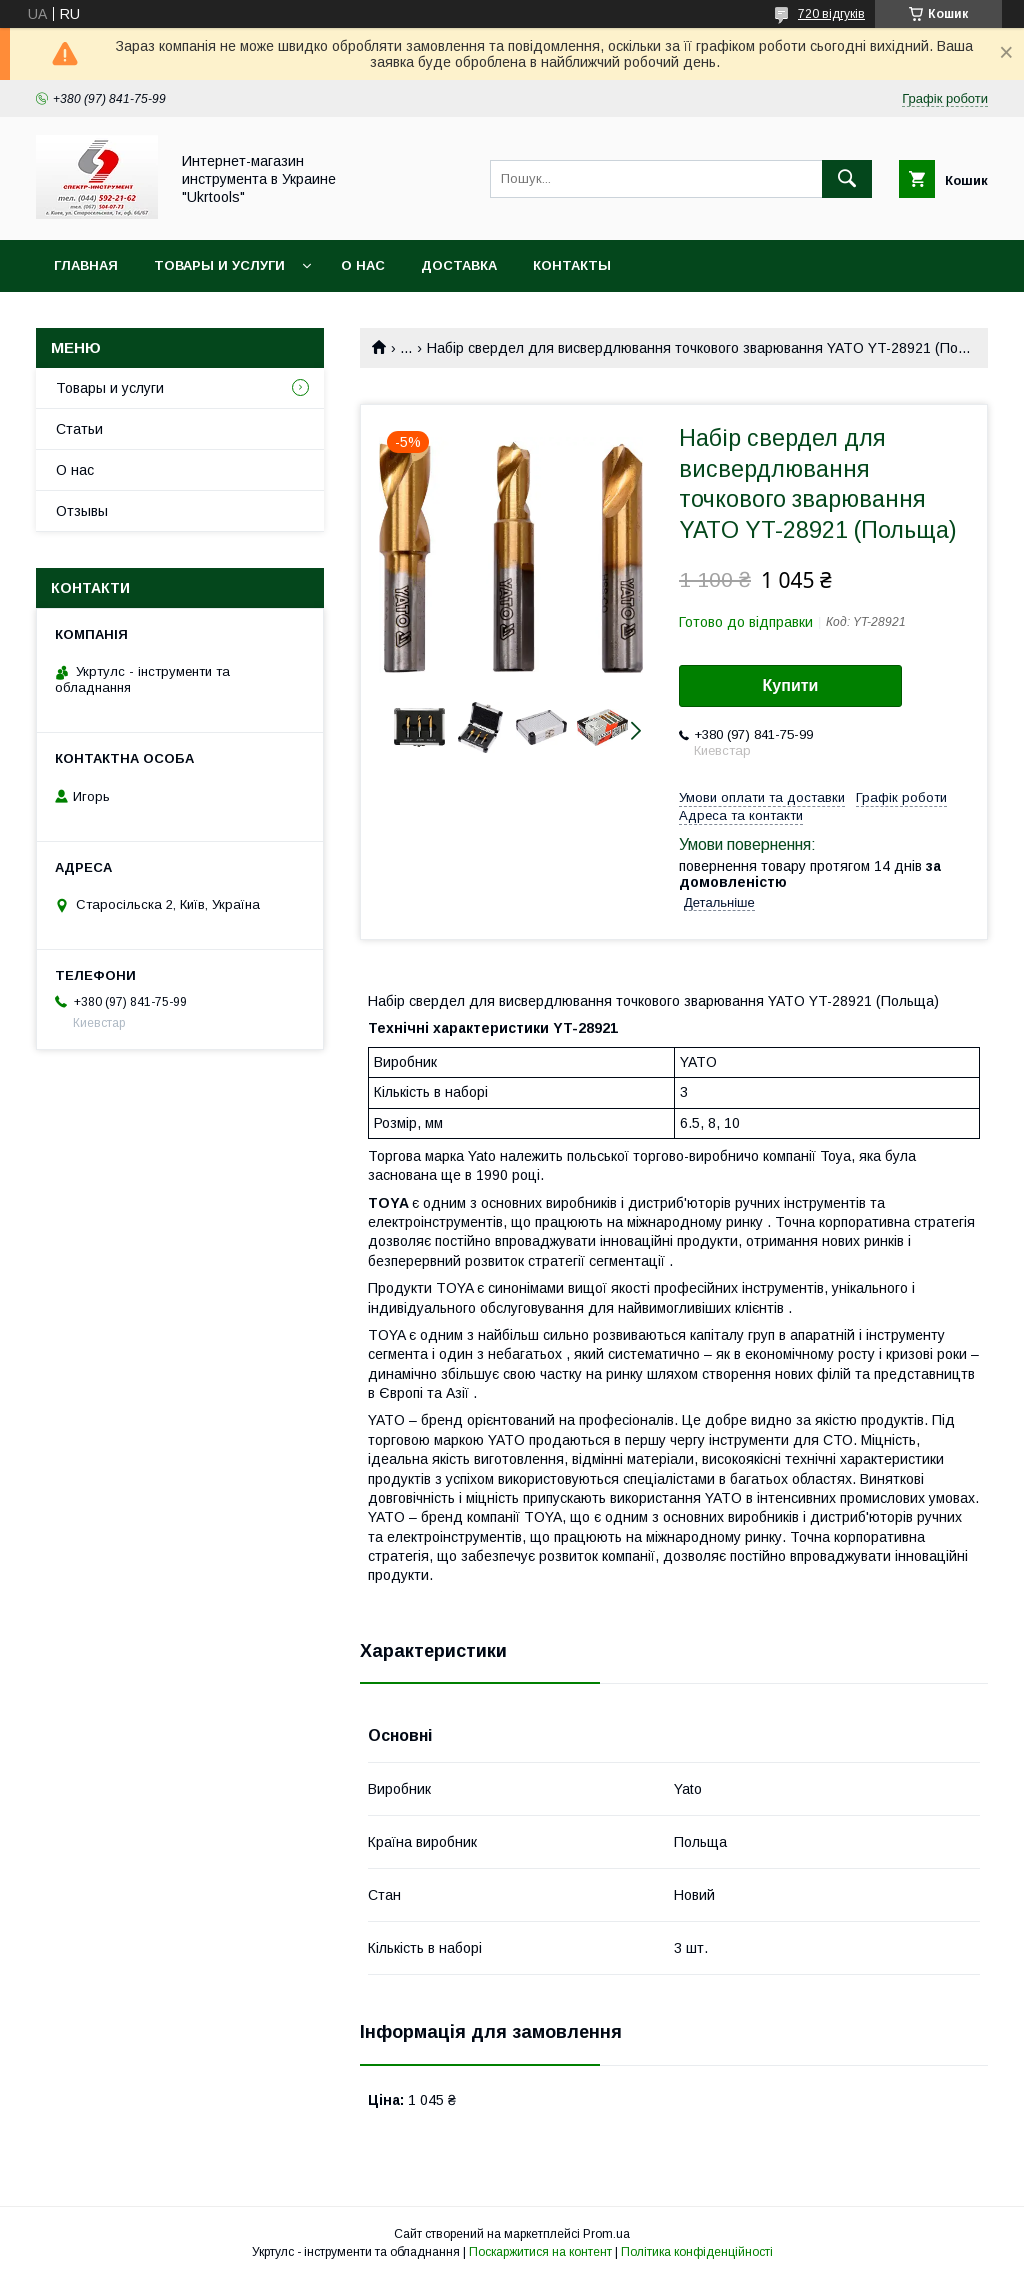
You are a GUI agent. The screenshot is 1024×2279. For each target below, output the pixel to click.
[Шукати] (847, 179)
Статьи (79, 429)
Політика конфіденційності (697, 2252)
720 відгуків (831, 14)
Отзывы (82, 511)
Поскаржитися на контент (540, 2252)
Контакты (572, 265)
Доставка (459, 265)
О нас (363, 265)
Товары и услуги (219, 265)
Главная (86, 265)
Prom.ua (606, 2234)
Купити (791, 685)
